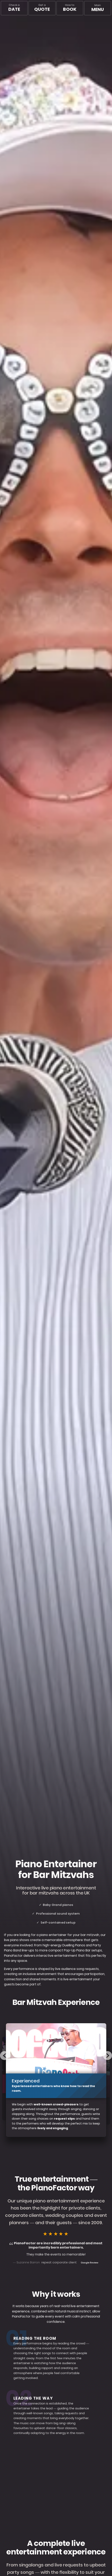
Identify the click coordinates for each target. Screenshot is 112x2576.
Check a (14, 7)
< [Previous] (5, 2055)
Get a (42, 7)
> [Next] (108, 2055)
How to (69, 7)
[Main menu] (97, 8)
